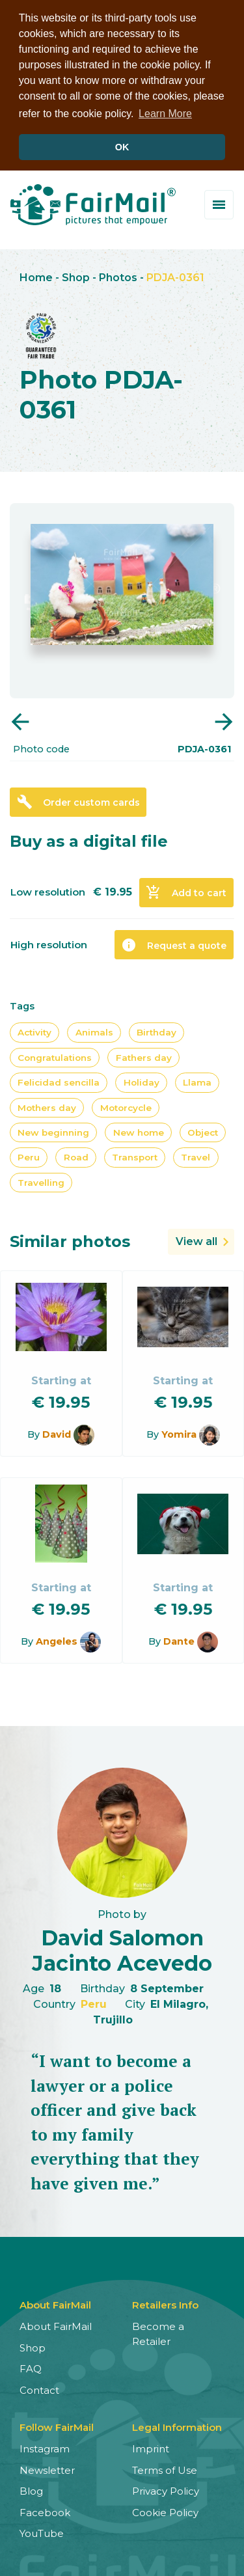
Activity (34, 1031)
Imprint (150, 2447)
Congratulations (55, 1055)
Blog (31, 2490)
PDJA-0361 (175, 276)
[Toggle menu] (219, 202)
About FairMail (56, 2325)
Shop (76, 276)
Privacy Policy (165, 2490)
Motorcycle (126, 1106)
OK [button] (122, 147)
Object (202, 1130)
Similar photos (70, 1240)
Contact (39, 2388)
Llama (197, 1081)
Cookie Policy (165, 2510)
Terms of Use (164, 2468)
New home (138, 1130)
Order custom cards (78, 800)
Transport (134, 1156)
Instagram (45, 2447)
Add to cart (186, 891)
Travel (195, 1156)
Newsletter (47, 2468)
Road (76, 1156)
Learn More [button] (165, 113)
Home (36, 276)
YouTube (42, 2532)
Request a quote (173, 943)
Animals (94, 1031)
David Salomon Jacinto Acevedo (122, 1949)
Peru (29, 1156)
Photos (118, 276)
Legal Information (177, 2426)
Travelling (41, 1180)
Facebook (45, 2510)
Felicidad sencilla (59, 1081)
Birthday (156, 1031)
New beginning (53, 1130)
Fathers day (144, 1055)
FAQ (31, 2367)
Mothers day (47, 1106)
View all (196, 1240)
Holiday (141, 1081)
